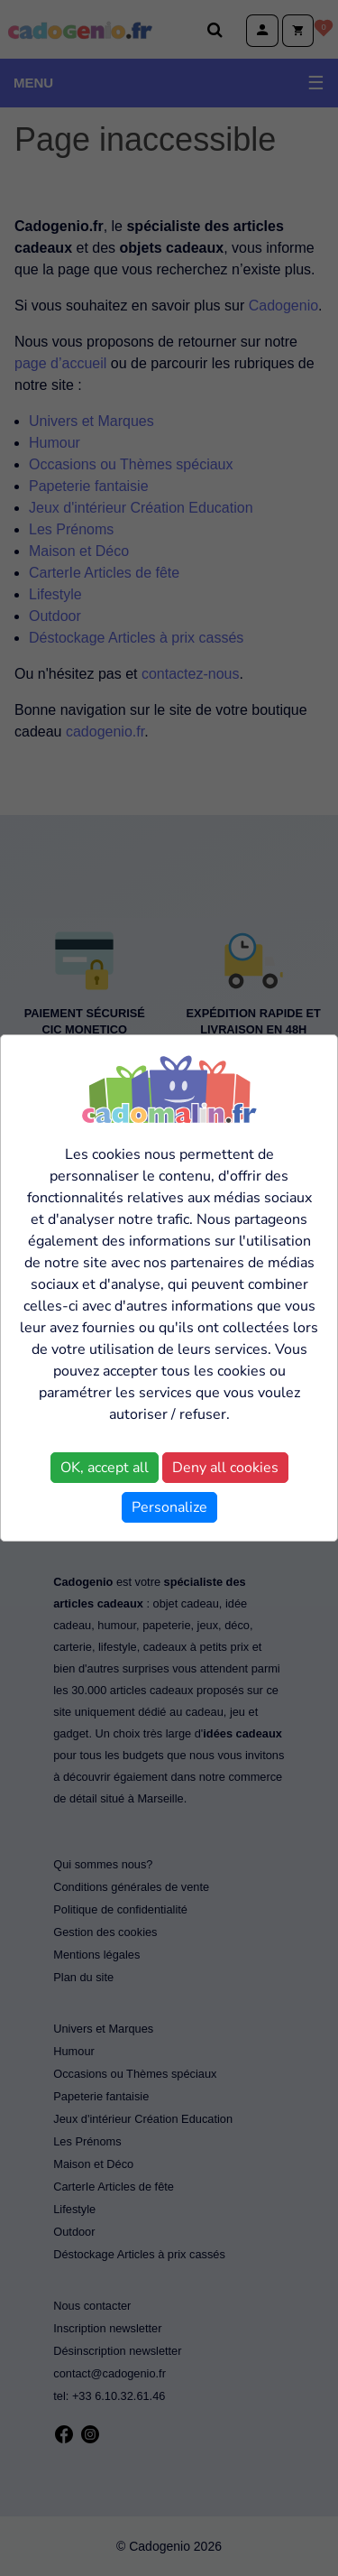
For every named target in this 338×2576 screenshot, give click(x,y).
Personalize (169, 1507)
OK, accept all (104, 1468)
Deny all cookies (225, 1468)
